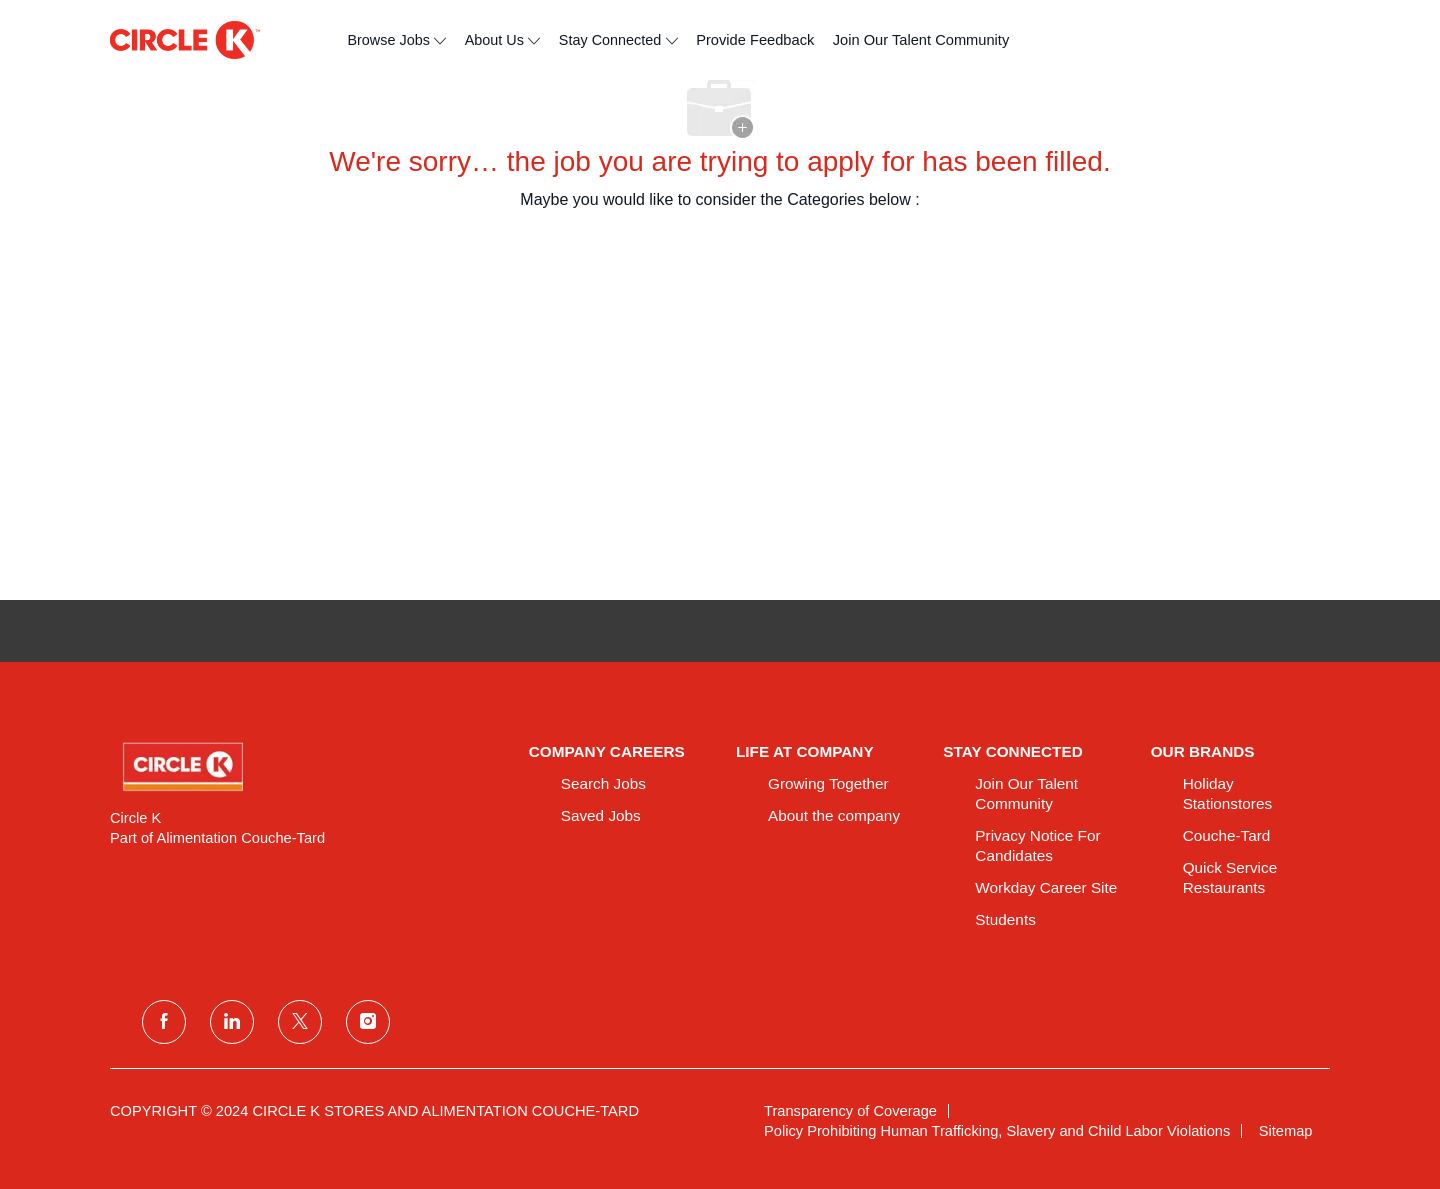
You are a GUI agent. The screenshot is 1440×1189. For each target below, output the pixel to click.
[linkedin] (232, 1022)
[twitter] (300, 1022)
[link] (305, 767)
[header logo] (185, 40)
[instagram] (368, 1022)
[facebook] (164, 1022)
